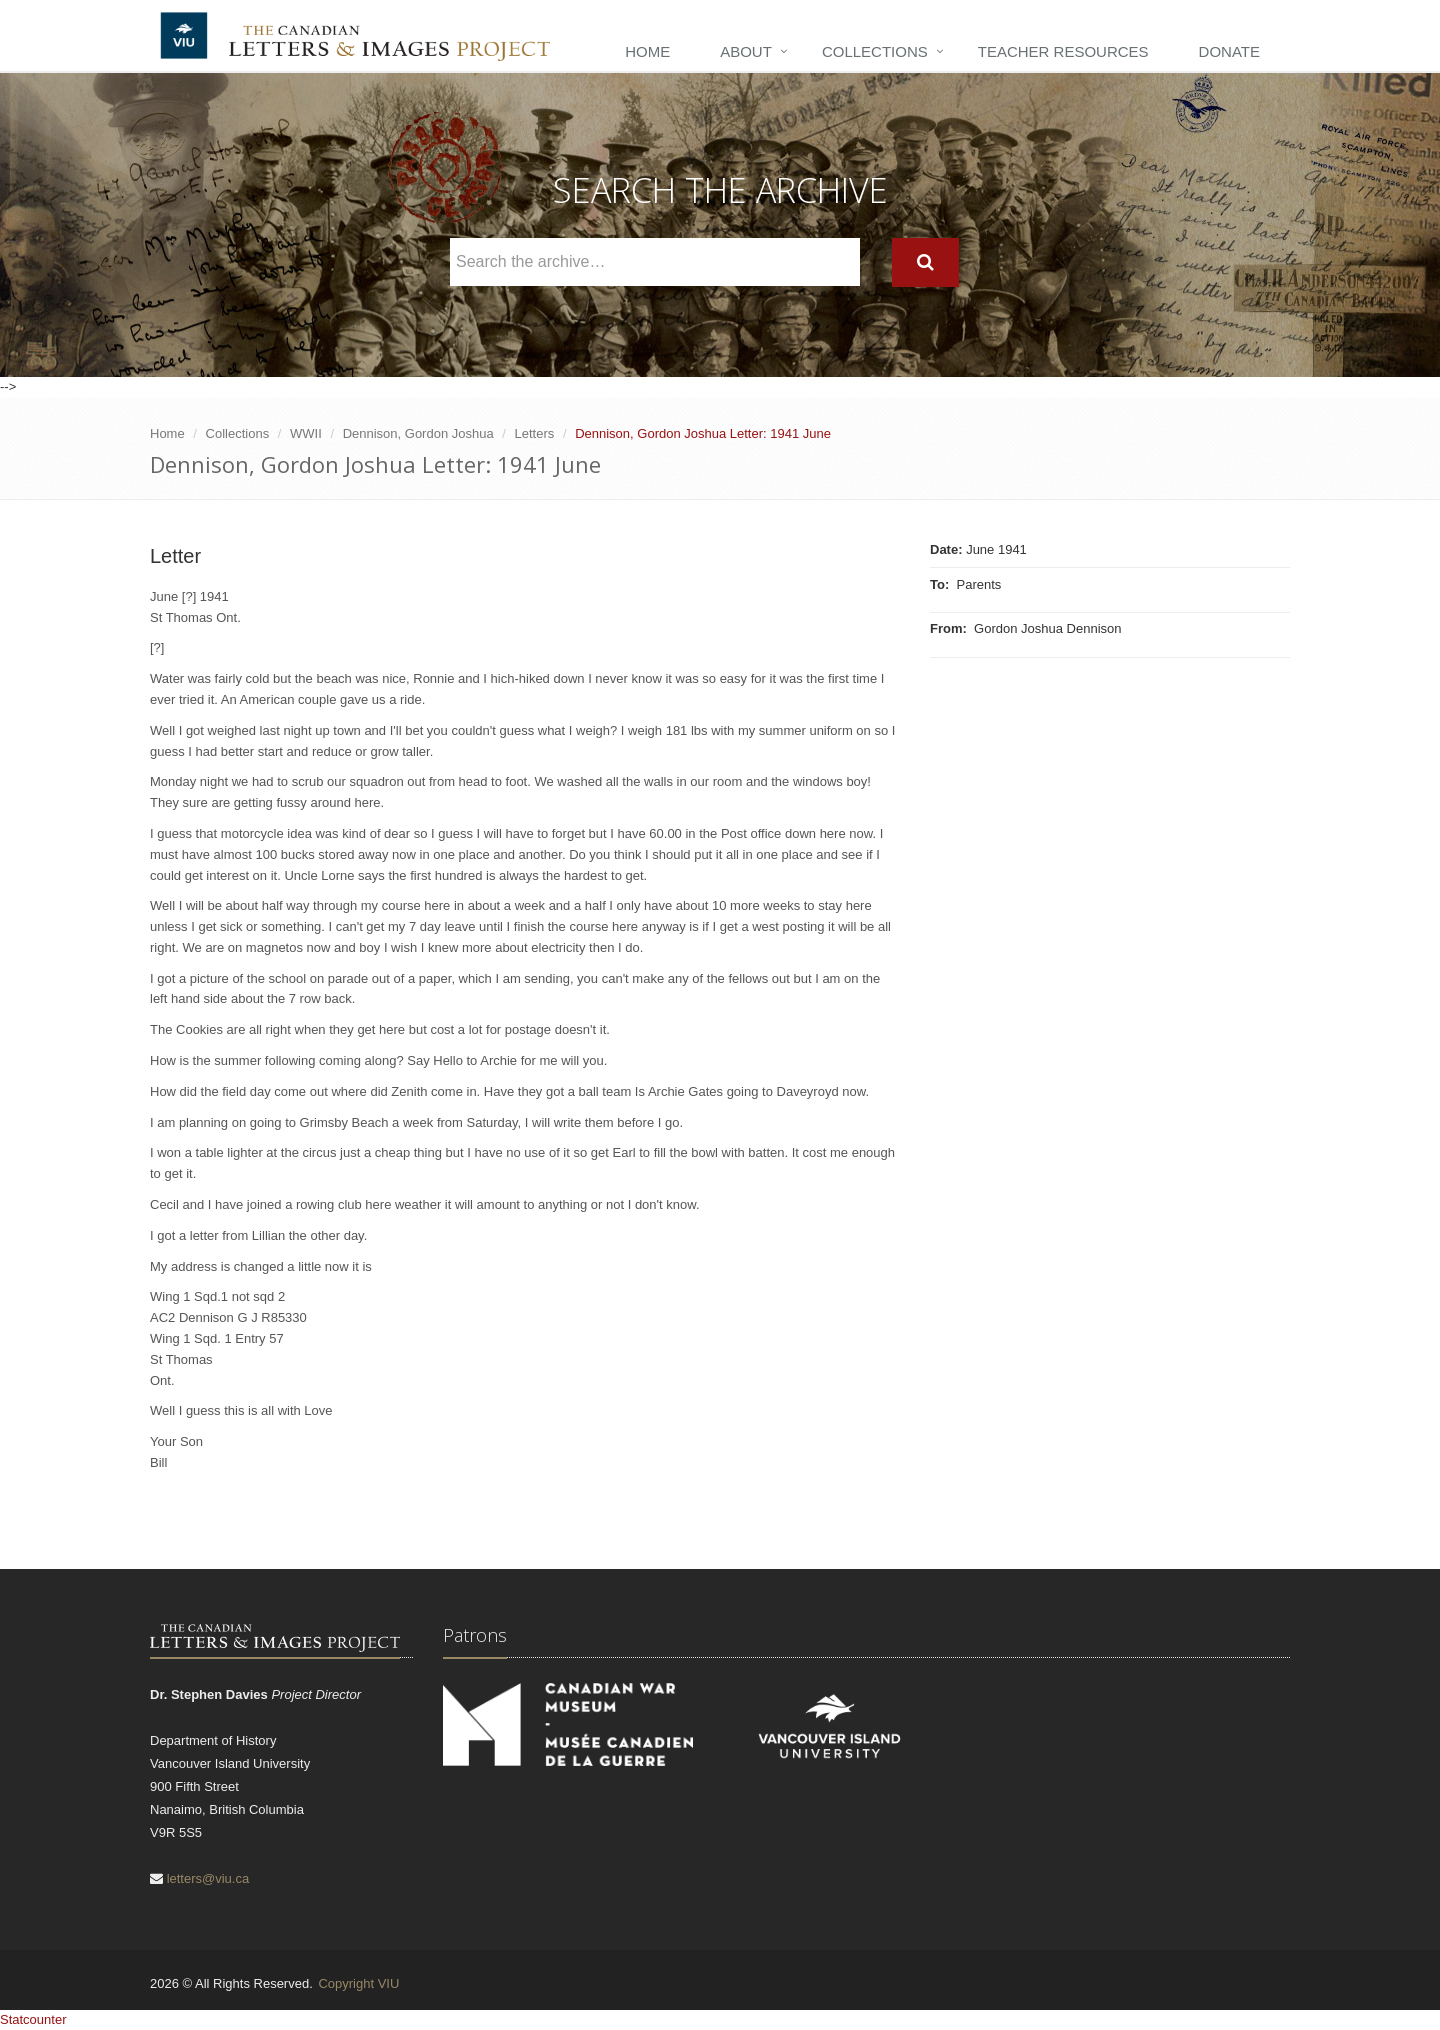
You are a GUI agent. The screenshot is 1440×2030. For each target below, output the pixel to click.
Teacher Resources (1063, 51)
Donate (1229, 51)
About (746, 51)
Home (647, 51)
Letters (535, 433)
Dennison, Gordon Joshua (418, 433)
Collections (875, 51)
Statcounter (33, 2019)
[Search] (925, 262)
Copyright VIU (358, 1983)
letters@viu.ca (208, 1878)
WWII (306, 433)
